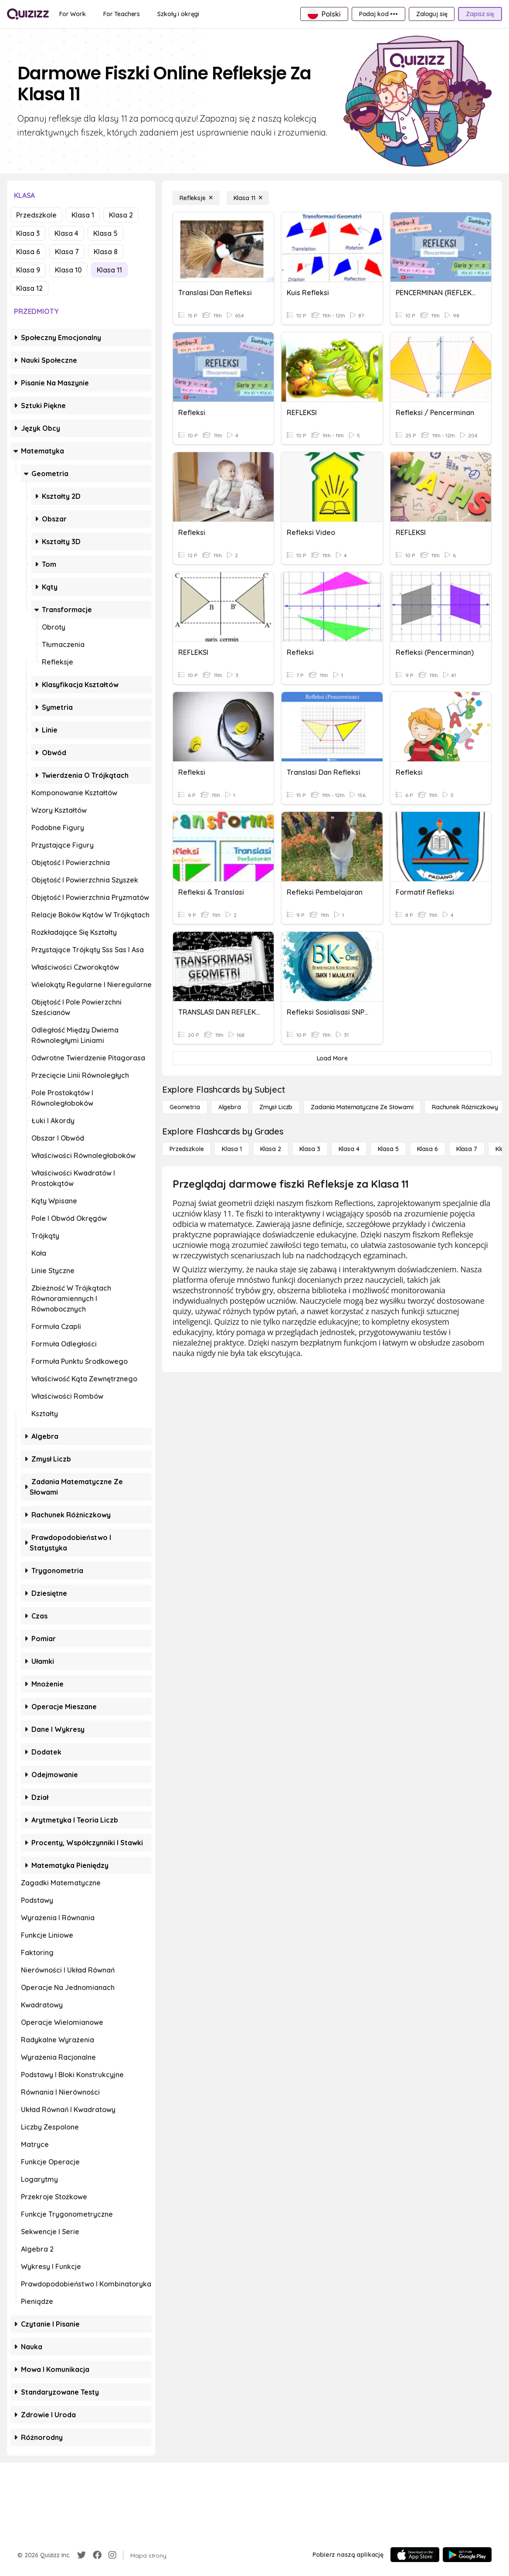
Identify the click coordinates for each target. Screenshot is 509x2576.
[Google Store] (467, 2554)
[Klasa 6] (427, 1149)
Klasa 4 (66, 233)
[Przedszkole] (186, 1149)
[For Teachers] (121, 14)
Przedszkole (36, 215)
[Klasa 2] (270, 1149)
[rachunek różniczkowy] (465, 1107)
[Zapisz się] (480, 14)
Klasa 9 (28, 270)
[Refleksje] (196, 198)
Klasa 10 (68, 270)
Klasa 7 (67, 251)
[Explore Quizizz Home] (28, 14)
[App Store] (414, 2554)
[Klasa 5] (388, 1149)
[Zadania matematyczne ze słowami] (362, 1107)
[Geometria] (184, 1107)
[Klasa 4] (349, 1149)
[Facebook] (97, 2555)
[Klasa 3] (310, 1149)
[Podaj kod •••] (378, 14)
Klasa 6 (28, 251)
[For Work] (72, 14)
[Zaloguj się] (432, 14)
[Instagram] (112, 2555)
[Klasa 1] (231, 1149)
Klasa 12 (29, 288)
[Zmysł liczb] (276, 1107)
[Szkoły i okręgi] (178, 14)
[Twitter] (81, 2555)
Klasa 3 (28, 233)
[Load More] (332, 1058)
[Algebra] (229, 1107)
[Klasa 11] (248, 198)
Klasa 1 (82, 215)
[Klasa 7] (467, 1149)
